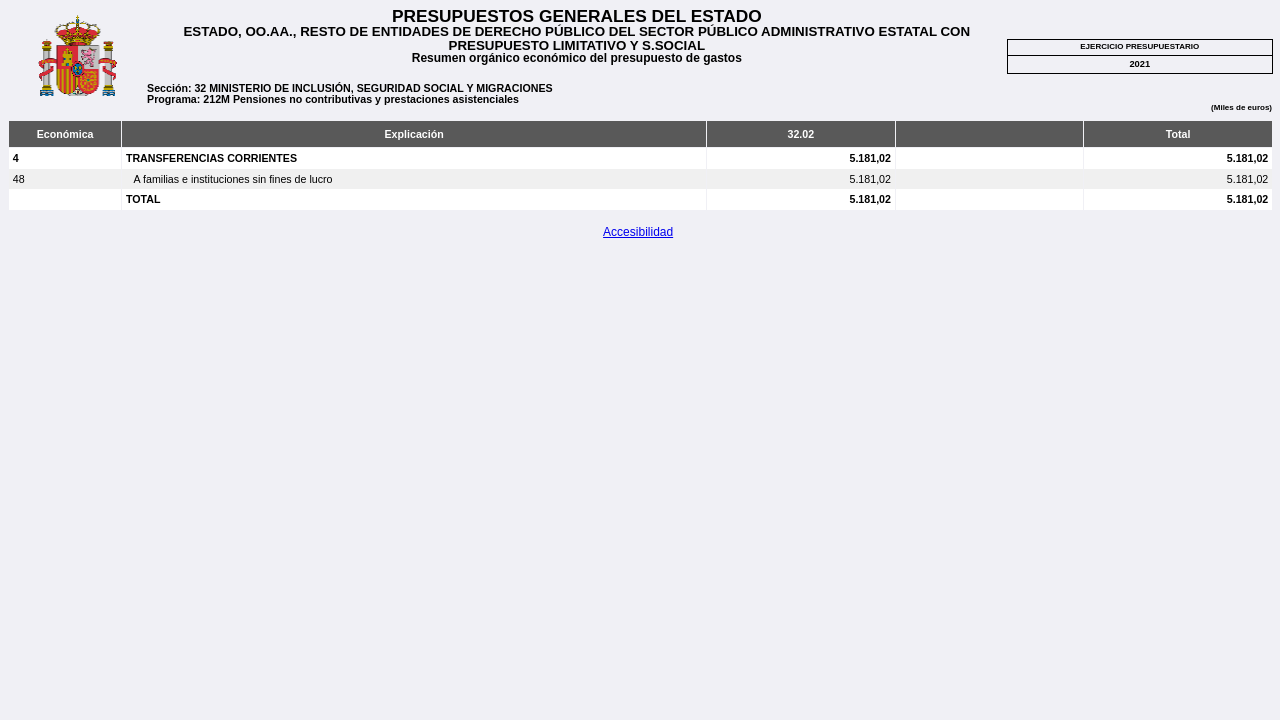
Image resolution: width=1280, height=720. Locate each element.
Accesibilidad (638, 232)
